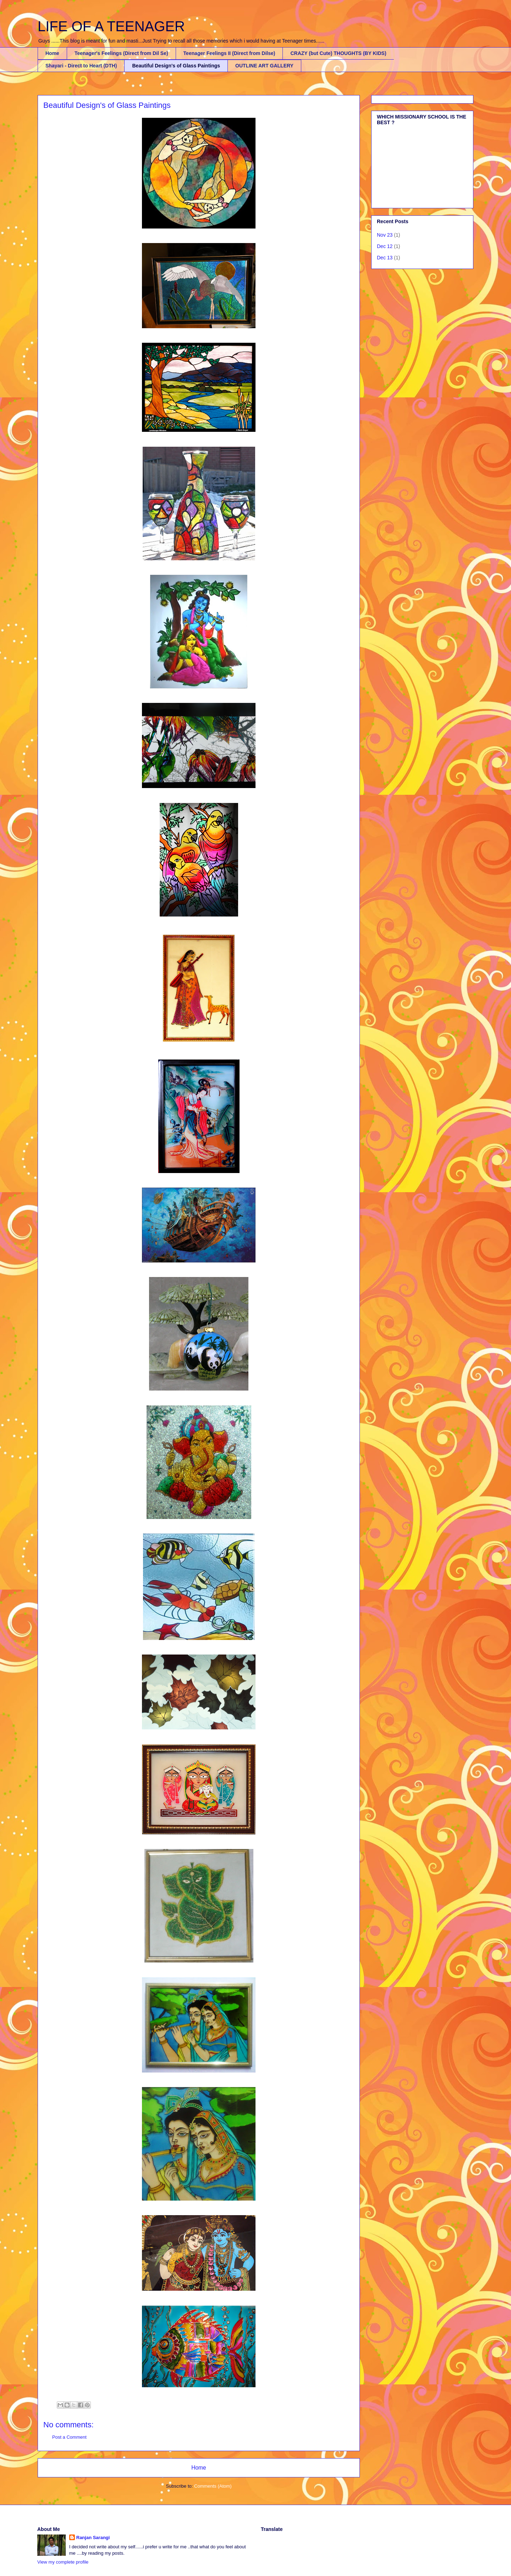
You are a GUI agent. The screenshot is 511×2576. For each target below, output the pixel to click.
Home (52, 53)
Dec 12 (384, 246)
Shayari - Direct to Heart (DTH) (81, 65)
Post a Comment (69, 2437)
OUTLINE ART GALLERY (264, 65)
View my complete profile (62, 2562)
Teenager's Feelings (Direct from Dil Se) (121, 53)
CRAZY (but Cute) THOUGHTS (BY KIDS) (338, 53)
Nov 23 (384, 235)
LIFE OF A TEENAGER (111, 26)
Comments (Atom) (212, 2486)
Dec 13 (384, 257)
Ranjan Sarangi (93, 2537)
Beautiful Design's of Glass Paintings (176, 65)
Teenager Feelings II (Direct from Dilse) (229, 53)
